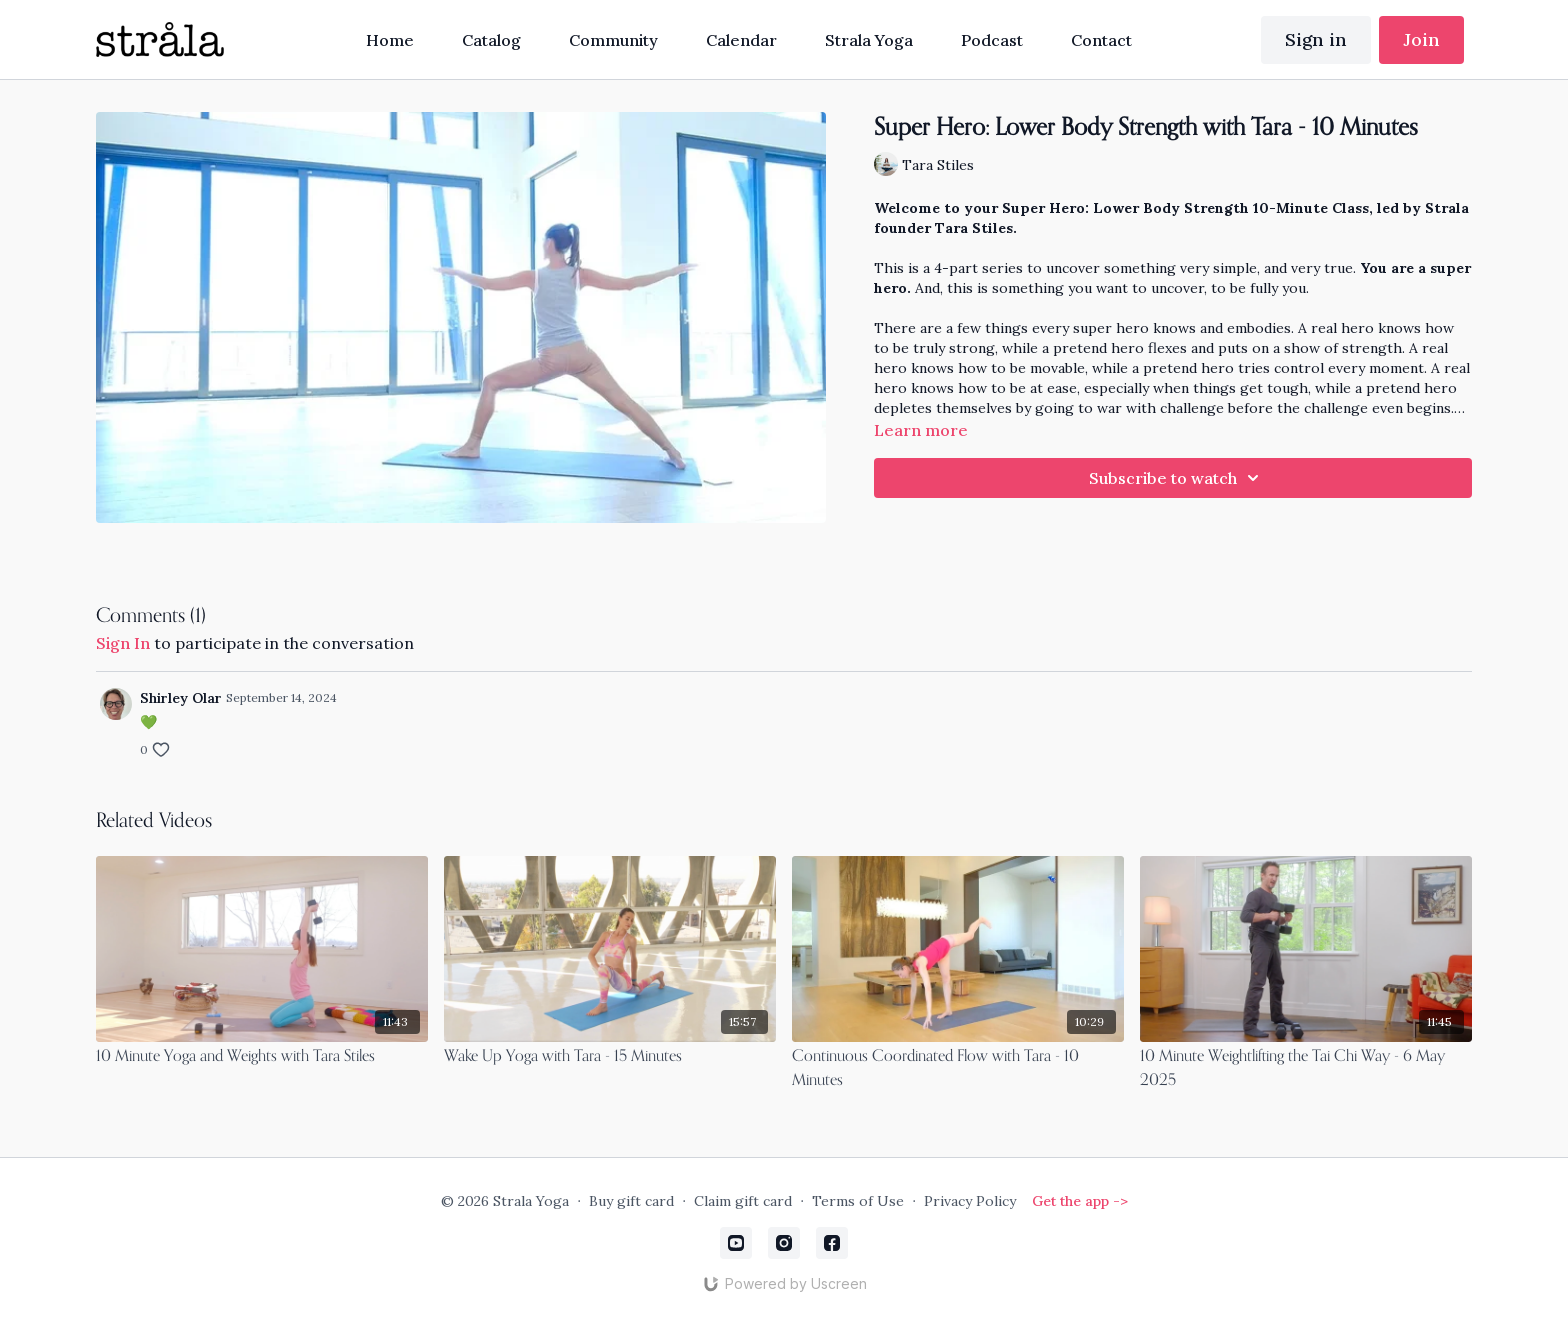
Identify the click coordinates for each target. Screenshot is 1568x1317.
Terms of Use (858, 1201)
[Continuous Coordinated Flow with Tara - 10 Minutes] (958, 1069)
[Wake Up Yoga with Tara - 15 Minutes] (610, 1057)
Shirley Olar (181, 698)
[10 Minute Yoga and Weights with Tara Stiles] (262, 1057)
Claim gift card (743, 1201)
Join (1421, 39)
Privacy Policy (970, 1201)
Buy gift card (631, 1201)
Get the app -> (1080, 1201)
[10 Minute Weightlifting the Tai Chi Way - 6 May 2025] (1306, 1069)
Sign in (1316, 39)
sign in (123, 643)
